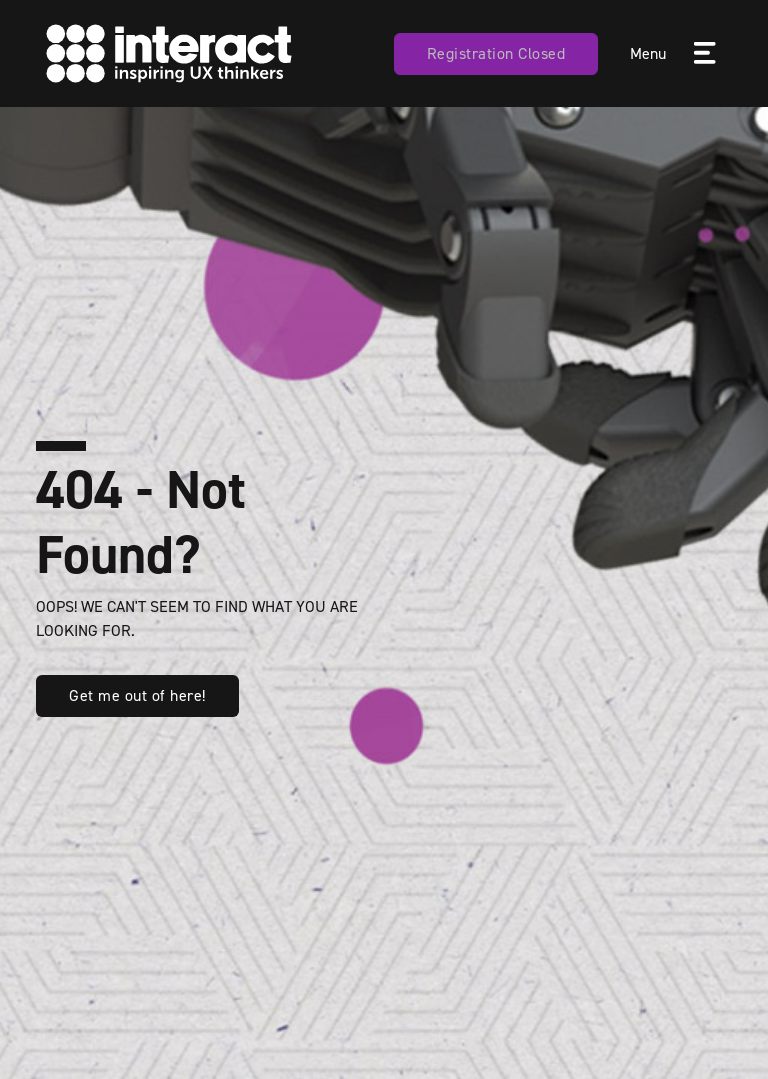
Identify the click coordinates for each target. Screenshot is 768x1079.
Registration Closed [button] (496, 53)
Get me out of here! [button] (137, 695)
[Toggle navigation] (703, 54)
